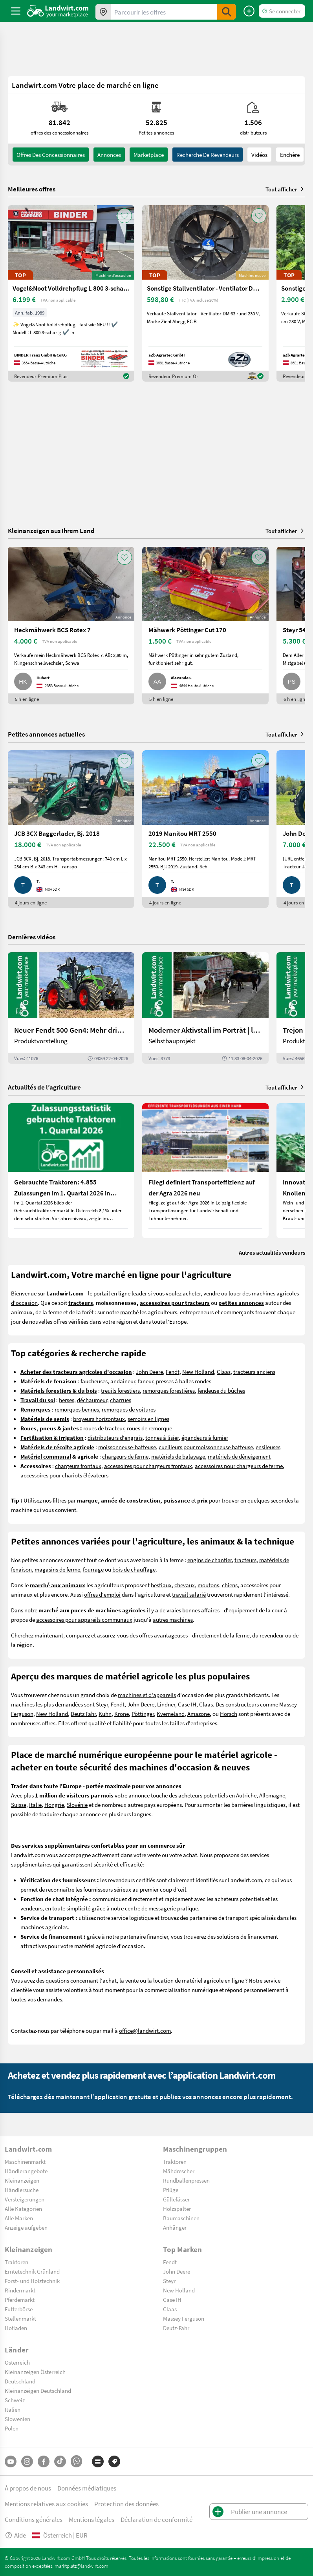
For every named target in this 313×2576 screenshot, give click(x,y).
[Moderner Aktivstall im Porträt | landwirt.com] (205, 1008)
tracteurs (245, 1560)
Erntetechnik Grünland (32, 2271)
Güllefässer (176, 2199)
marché (129, 1312)
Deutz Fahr (83, 1713)
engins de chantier (209, 1560)
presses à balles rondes (183, 1381)
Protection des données (126, 2503)
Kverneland (171, 1713)
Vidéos (259, 154)
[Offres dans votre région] (103, 12)
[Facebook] (43, 2461)
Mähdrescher (178, 2171)
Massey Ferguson (183, 2318)
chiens (230, 1585)
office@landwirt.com (145, 2030)
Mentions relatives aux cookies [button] (46, 2503)
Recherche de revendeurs (207, 154)
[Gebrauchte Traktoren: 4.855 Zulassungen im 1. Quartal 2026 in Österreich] (71, 1170)
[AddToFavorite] (124, 215)
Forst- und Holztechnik (32, 2281)
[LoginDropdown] (282, 11)
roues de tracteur (103, 1428)
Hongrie (54, 1804)
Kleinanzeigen (22, 2180)
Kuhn (105, 1713)
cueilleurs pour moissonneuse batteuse (206, 1447)
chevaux (184, 1585)
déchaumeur (92, 1400)
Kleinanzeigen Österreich (35, 2372)
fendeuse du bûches (221, 1390)
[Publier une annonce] (249, 11)
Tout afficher (285, 189)
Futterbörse (19, 2309)
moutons (208, 1585)
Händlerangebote (26, 2171)
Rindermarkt (20, 2290)
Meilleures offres (31, 189)
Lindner (166, 1704)
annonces (109, 154)
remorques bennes (77, 1409)
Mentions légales (91, 2519)
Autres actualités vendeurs (272, 1252)
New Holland (198, 1371)
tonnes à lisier (162, 1437)
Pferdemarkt (20, 2299)
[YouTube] (10, 2461)
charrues (120, 1400)
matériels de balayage (178, 1456)
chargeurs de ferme (125, 1456)
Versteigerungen (24, 2199)
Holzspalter (177, 2208)
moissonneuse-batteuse (127, 1447)
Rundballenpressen (186, 2180)
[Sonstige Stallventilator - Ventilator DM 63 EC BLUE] (205, 293)
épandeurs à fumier (204, 1437)
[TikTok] (60, 2461)
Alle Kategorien (23, 2208)
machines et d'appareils (147, 1695)
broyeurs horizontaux (99, 1419)
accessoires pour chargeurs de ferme (239, 1466)
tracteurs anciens (254, 1371)
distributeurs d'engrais (115, 1437)
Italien (12, 2409)
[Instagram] (27, 2461)
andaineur (122, 1381)
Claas (224, 1371)
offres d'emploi (102, 1594)
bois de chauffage (134, 1569)
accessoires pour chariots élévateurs (64, 1475)
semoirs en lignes (148, 1419)
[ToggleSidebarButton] (16, 11)
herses (66, 1400)
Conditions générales (33, 2519)
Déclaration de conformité (156, 2519)
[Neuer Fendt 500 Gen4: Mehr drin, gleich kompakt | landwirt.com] (71, 1008)
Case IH (187, 1704)
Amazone (198, 1713)
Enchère (290, 154)
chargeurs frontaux (78, 1466)
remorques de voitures (129, 1409)
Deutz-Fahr (176, 2328)
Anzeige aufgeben (26, 2227)
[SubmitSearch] (226, 12)
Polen (11, 2428)
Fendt (172, 1371)
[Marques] (114, 2461)
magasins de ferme (57, 1569)
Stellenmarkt (20, 2318)
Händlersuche (21, 2190)
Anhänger (175, 2227)
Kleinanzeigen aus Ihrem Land (51, 530)
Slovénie (77, 1804)
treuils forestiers (120, 1390)
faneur (145, 1381)
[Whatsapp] (76, 2461)
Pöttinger (143, 1713)
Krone (121, 1713)
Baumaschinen (181, 2218)
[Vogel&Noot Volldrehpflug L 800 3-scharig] (71, 293)
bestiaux (161, 1585)
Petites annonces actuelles (46, 734)
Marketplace (149, 154)
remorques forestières (169, 1390)
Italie (35, 1804)
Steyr (102, 1704)
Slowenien (17, 2419)
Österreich (17, 2362)
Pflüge (170, 2190)
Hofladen (16, 2328)
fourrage (93, 1569)
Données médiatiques (86, 2487)
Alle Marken (19, 2218)
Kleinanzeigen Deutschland (38, 2390)
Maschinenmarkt (25, 2161)
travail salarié (189, 1594)
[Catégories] (98, 2461)
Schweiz (15, 2400)
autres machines (173, 1619)
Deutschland (20, 2381)
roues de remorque (149, 1428)
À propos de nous (28, 2487)
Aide (15, 2535)
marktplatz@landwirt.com (81, 2565)
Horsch (228, 1713)
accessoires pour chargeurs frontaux (148, 1466)
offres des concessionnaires (50, 154)
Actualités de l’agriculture (44, 1087)
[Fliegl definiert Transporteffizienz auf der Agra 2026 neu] (205, 1170)
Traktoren (175, 2161)
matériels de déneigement (239, 1456)
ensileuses (268, 1447)
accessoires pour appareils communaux (84, 1619)
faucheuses (94, 1381)
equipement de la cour (256, 1610)
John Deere (149, 1371)
